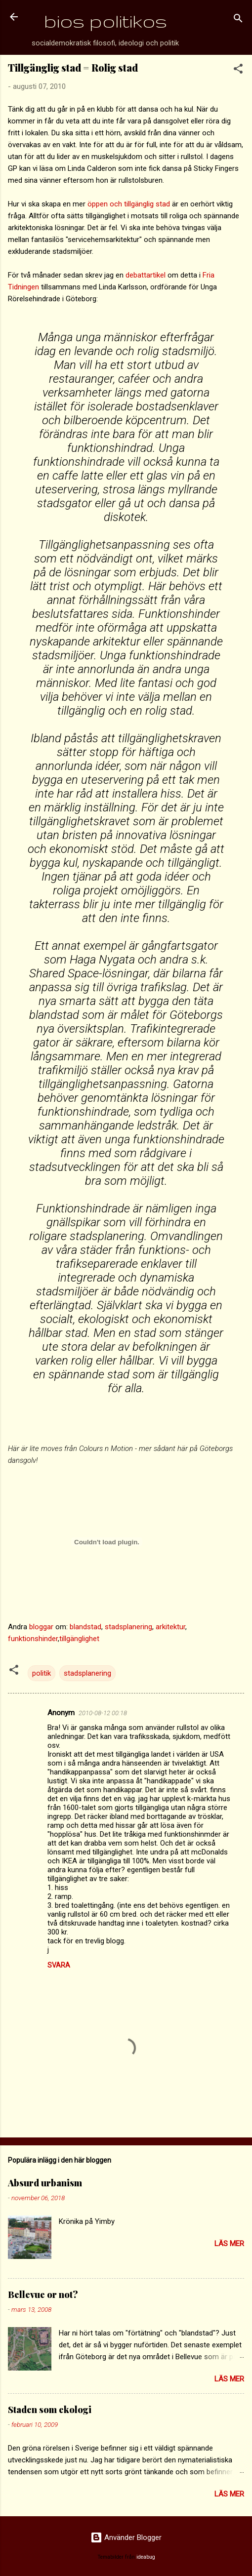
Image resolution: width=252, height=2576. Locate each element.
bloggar (41, 1626)
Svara (58, 1965)
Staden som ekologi (49, 2409)
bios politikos (105, 21)
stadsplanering (128, 1626)
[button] (238, 70)
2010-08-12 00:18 (103, 1713)
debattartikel (147, 275)
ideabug (145, 2557)
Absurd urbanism (45, 2183)
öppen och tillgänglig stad (128, 204)
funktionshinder (33, 1638)
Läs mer (229, 2243)
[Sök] (238, 20)
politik (41, 1673)
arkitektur (170, 1626)
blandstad (85, 1626)
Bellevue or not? (43, 2294)
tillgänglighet (79, 1638)
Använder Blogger (126, 2537)
